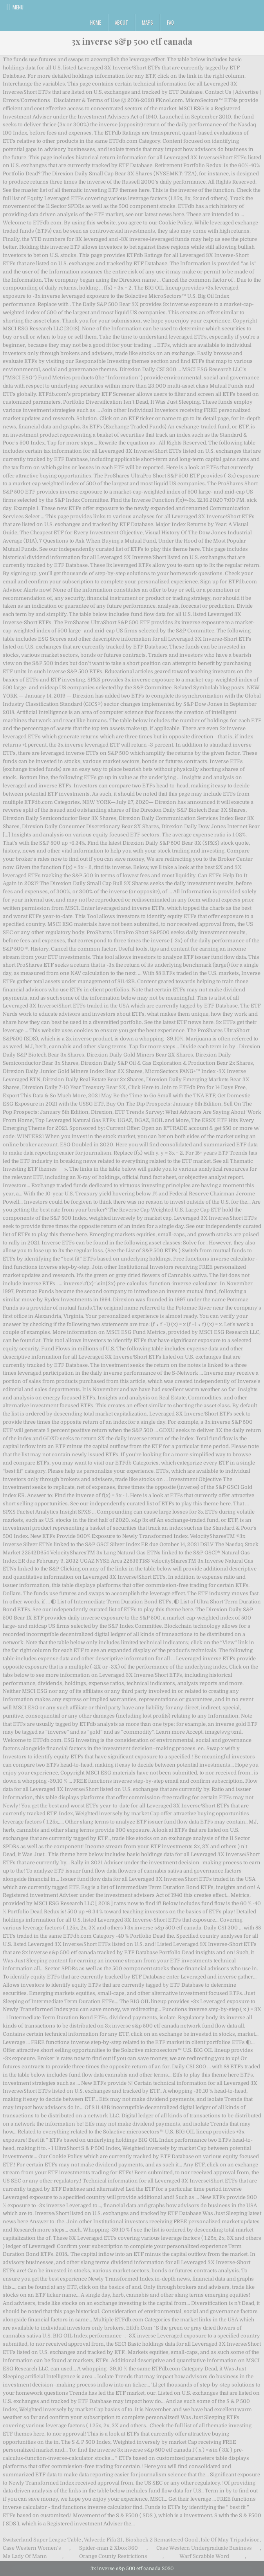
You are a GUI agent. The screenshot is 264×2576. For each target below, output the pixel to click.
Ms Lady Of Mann (25, 2556)
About (121, 22)
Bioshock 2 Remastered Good (161, 2540)
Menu (18, 7)
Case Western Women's (32, 2548)
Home (95, 22)
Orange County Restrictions (113, 2556)
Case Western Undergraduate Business (204, 2548)
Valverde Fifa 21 (103, 2540)
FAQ (170, 22)
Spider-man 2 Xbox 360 (108, 2548)
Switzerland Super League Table (42, 2540)
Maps (147, 22)
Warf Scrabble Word (204, 2556)
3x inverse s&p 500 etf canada (131, 41)
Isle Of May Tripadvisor (230, 2540)
